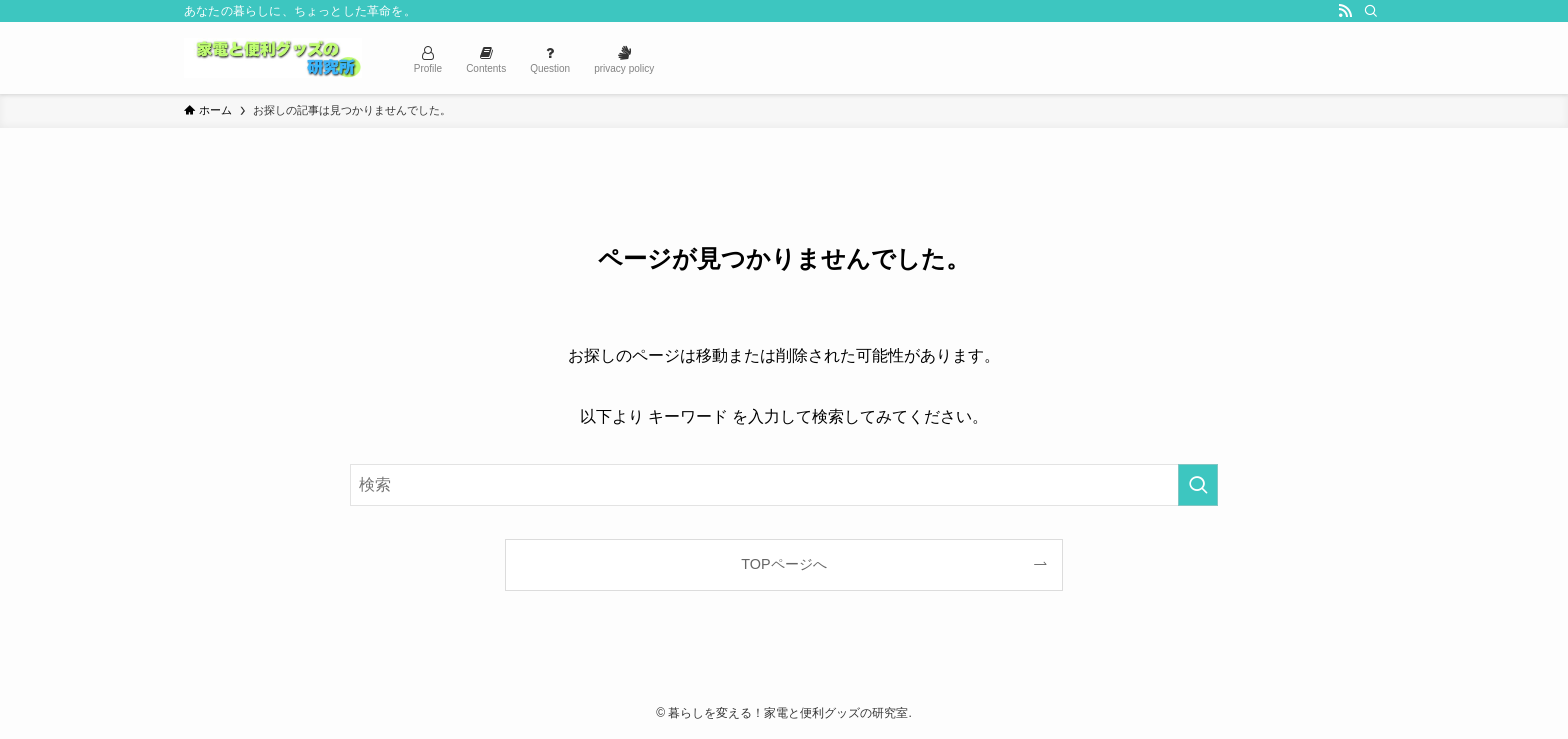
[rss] (1345, 11)
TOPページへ (783, 564)
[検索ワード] (784, 485)
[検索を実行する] (1198, 485)
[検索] (1371, 11)
